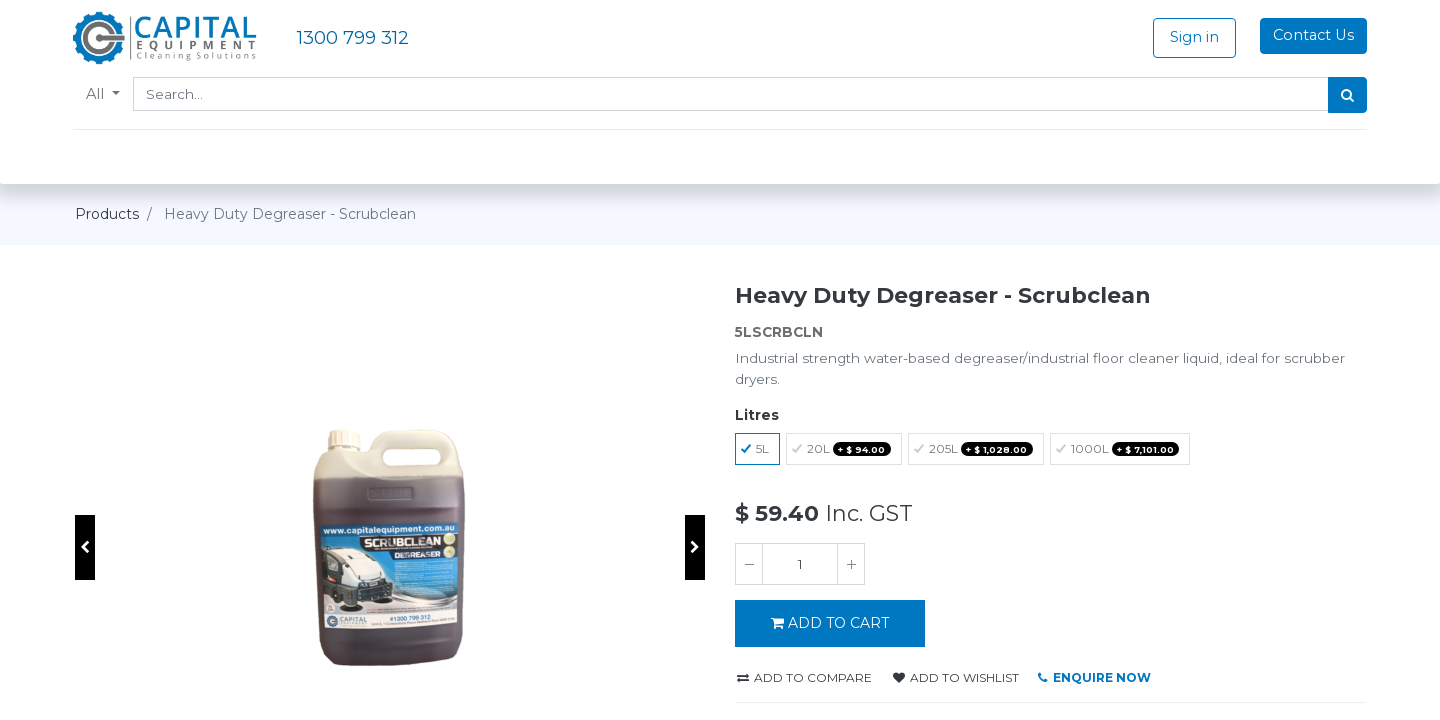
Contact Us (1311, 35)
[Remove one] (749, 564)
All (99, 94)
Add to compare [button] (804, 677)
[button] (85, 547)
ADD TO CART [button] (830, 623)
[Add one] (851, 564)
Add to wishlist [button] (956, 677)
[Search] (1345, 95)
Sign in (1192, 37)
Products (107, 214)
